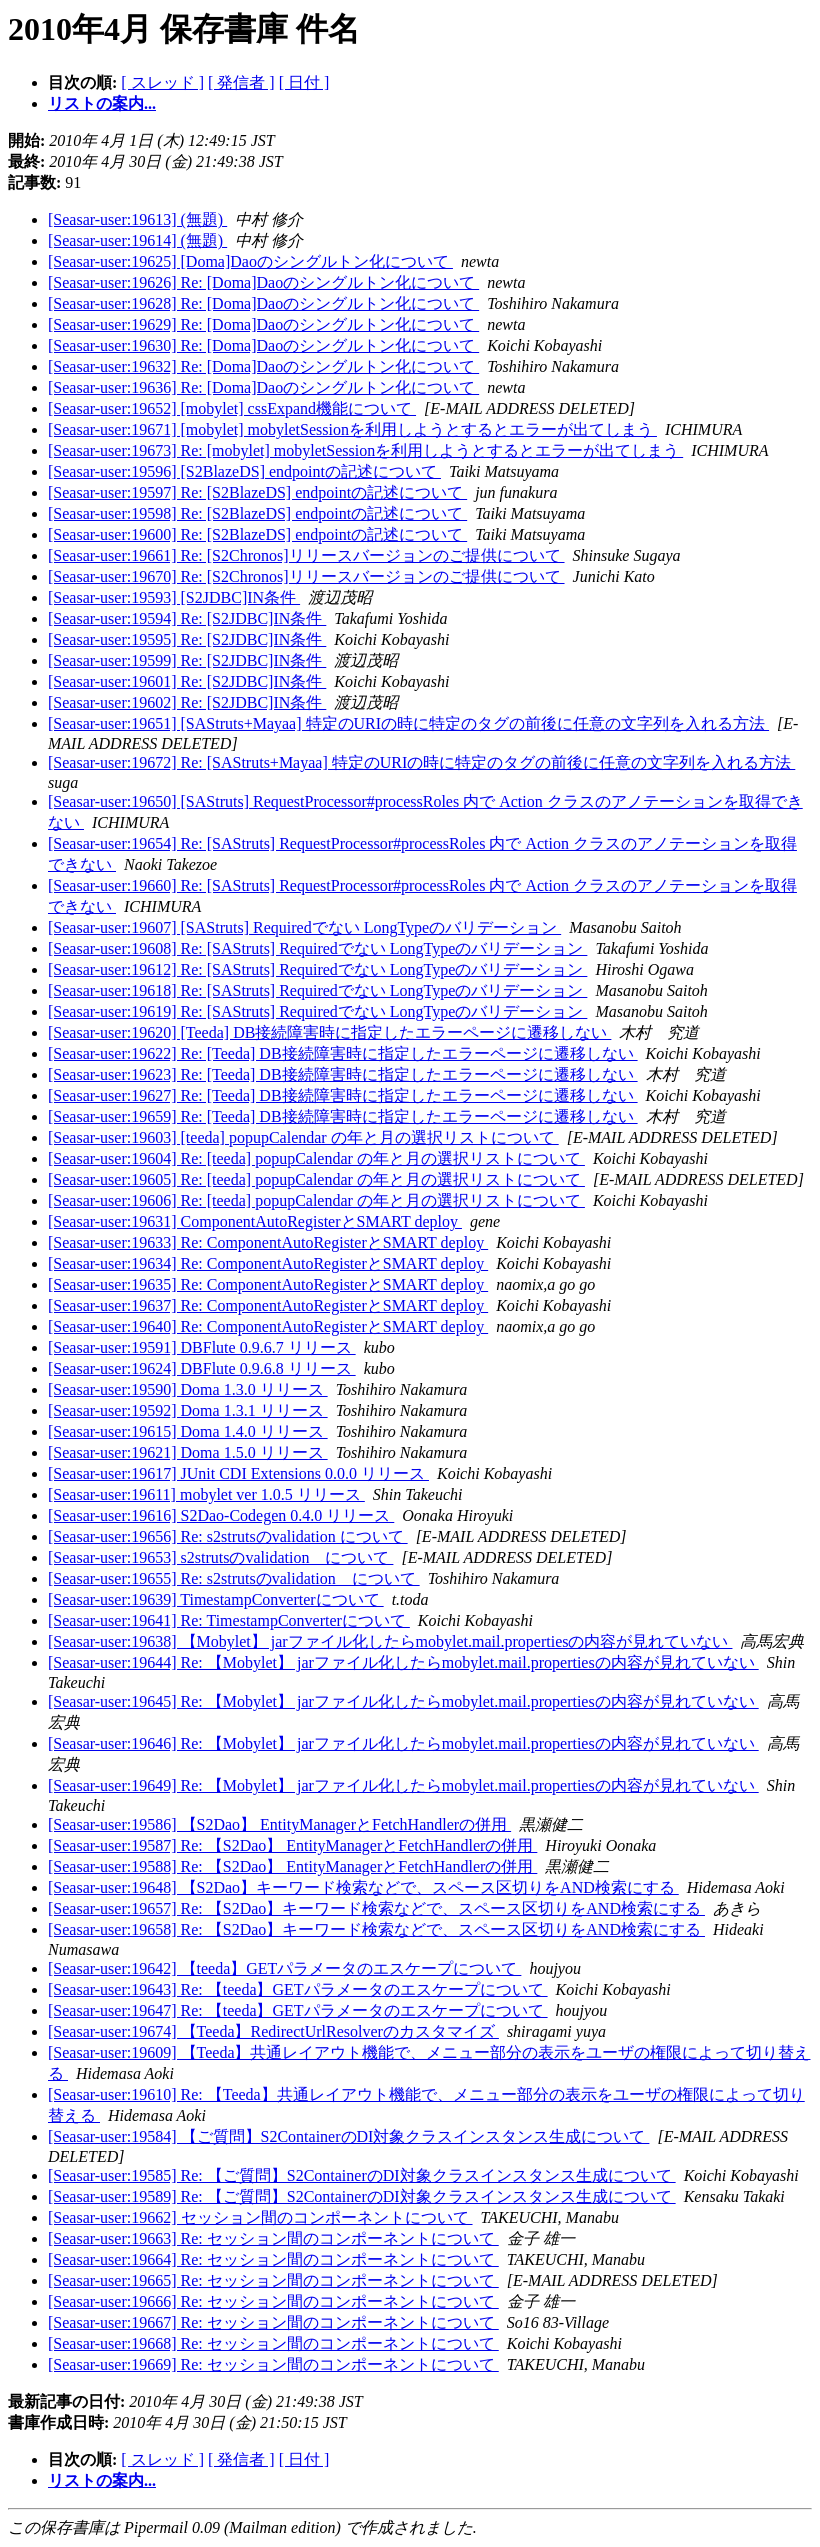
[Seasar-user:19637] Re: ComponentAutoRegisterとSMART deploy (268, 1305)
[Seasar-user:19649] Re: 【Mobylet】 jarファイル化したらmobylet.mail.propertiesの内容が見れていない (403, 1785)
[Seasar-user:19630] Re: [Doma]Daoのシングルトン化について (263, 345)
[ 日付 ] (304, 82)
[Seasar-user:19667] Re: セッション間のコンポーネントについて (273, 2322)
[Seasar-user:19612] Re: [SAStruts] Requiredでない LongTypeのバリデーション (317, 969)
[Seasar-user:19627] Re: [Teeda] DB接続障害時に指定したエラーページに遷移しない (343, 1095)
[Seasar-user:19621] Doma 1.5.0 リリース (188, 1452)
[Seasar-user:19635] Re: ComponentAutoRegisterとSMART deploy (268, 1284)
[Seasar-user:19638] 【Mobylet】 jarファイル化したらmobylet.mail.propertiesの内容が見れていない (390, 1641)
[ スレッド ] (162, 82)
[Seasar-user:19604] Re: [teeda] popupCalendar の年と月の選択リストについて (316, 1158)
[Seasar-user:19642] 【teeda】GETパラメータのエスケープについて (284, 1968)
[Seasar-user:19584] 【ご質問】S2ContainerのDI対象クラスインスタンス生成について (348, 2136)
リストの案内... (102, 103)
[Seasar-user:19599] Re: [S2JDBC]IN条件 (187, 660)
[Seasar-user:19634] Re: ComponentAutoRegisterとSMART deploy (268, 1263)
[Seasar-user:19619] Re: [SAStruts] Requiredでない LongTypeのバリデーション (317, 1011)
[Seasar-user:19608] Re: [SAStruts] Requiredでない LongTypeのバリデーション (317, 948)
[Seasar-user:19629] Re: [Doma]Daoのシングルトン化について (263, 324)
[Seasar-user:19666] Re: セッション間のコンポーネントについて (273, 2301)
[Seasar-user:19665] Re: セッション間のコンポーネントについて (273, 2280)
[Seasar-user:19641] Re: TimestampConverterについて (229, 1620)
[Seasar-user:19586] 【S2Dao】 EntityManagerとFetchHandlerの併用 (279, 1824)
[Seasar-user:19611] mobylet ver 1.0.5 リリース (206, 1494)
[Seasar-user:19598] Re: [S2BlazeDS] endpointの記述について (257, 513)
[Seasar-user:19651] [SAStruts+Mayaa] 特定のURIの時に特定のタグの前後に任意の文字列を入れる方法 (408, 723)
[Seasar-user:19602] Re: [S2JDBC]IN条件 (187, 702)
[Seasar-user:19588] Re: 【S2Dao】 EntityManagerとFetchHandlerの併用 (292, 1866)
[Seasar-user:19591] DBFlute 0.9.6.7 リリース (202, 1347)
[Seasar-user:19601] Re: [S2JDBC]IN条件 (187, 681)
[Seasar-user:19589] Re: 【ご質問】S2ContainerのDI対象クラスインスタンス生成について (362, 2196)
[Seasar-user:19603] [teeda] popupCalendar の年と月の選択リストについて (303, 1137)
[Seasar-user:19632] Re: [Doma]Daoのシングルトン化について (263, 366)
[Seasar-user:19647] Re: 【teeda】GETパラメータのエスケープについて (298, 2010)
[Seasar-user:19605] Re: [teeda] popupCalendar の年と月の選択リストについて (316, 1179)
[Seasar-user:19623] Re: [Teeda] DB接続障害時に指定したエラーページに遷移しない (343, 1074)
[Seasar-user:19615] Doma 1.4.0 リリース (188, 1431)
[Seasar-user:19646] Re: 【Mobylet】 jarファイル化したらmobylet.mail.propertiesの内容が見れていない (403, 1743)
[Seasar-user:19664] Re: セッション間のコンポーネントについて (273, 2259)
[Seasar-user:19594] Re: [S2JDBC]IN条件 (187, 618)
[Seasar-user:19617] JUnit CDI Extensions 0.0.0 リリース (238, 1473)
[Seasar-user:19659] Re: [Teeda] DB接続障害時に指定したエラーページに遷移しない (343, 1116)
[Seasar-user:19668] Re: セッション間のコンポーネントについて (273, 2343)
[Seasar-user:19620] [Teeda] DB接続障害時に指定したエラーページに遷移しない (329, 1032)
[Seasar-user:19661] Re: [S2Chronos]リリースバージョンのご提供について (306, 555)
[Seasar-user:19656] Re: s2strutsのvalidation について (228, 1536)
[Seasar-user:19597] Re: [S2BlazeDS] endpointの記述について (257, 492)
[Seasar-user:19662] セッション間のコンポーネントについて (260, 2217)
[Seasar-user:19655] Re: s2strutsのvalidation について (234, 1578)
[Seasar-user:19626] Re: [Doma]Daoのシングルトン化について (263, 282)
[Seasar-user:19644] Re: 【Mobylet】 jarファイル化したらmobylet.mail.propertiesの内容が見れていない (403, 1662)
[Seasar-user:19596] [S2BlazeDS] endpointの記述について (244, 471)
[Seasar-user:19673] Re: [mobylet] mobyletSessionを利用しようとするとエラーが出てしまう (365, 450)
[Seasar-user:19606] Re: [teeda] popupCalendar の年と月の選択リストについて (316, 1200)
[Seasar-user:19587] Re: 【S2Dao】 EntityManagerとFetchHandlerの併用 (292, 1845)
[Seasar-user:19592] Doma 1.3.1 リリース (188, 1410)
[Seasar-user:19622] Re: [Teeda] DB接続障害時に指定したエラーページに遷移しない (343, 1053)
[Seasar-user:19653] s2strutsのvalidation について (220, 1557)
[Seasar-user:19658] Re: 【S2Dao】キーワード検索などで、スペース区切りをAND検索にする (376, 1929)
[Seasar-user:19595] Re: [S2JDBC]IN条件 (187, 639)
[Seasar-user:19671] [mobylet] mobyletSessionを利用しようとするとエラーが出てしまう (352, 429)
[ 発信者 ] (241, 82)
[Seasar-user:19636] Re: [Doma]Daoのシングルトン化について (263, 387)
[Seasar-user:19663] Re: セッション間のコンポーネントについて (273, 2238)
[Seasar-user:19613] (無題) (137, 219)
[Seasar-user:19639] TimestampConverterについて (216, 1599)
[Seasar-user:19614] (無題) (137, 240)
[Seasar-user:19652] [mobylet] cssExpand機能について (232, 408)
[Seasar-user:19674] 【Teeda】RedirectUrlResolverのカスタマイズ (273, 2031)
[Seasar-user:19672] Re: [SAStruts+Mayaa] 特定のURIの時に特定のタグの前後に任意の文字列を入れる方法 (421, 762)
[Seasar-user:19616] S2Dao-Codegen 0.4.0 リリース (221, 1515)
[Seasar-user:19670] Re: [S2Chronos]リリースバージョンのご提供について (306, 576)
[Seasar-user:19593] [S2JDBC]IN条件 (174, 597)
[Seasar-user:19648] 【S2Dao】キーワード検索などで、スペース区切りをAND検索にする (363, 1887)
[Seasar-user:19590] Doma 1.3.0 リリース (188, 1389)
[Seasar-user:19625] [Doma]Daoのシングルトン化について (250, 261)
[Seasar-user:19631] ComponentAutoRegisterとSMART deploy (255, 1221)
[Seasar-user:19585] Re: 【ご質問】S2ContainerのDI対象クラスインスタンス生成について (362, 2175)
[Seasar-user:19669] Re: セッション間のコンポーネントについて (273, 2364)
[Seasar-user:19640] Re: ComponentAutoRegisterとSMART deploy (268, 1326)
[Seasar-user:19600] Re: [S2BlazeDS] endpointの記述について (257, 534)
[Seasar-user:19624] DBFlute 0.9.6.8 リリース (202, 1368)
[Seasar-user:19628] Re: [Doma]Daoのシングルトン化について (263, 303)
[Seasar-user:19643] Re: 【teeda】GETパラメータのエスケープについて (298, 1989)
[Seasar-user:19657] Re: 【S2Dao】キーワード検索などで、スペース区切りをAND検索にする (376, 1908)
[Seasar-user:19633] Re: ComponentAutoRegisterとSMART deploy (268, 1242)
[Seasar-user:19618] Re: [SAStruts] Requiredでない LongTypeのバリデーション (317, 990)
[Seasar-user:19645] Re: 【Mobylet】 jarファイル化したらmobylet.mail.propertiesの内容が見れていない (403, 1701)
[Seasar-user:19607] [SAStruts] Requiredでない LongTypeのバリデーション (304, 927)
